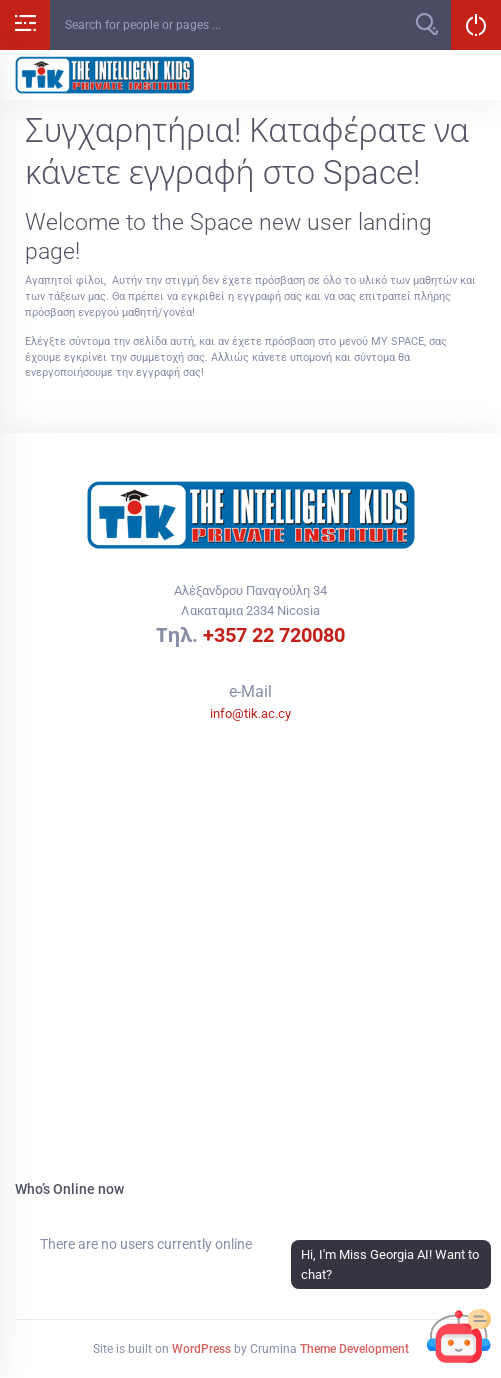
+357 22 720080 (274, 635)
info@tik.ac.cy (250, 713)
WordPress (201, 1349)
